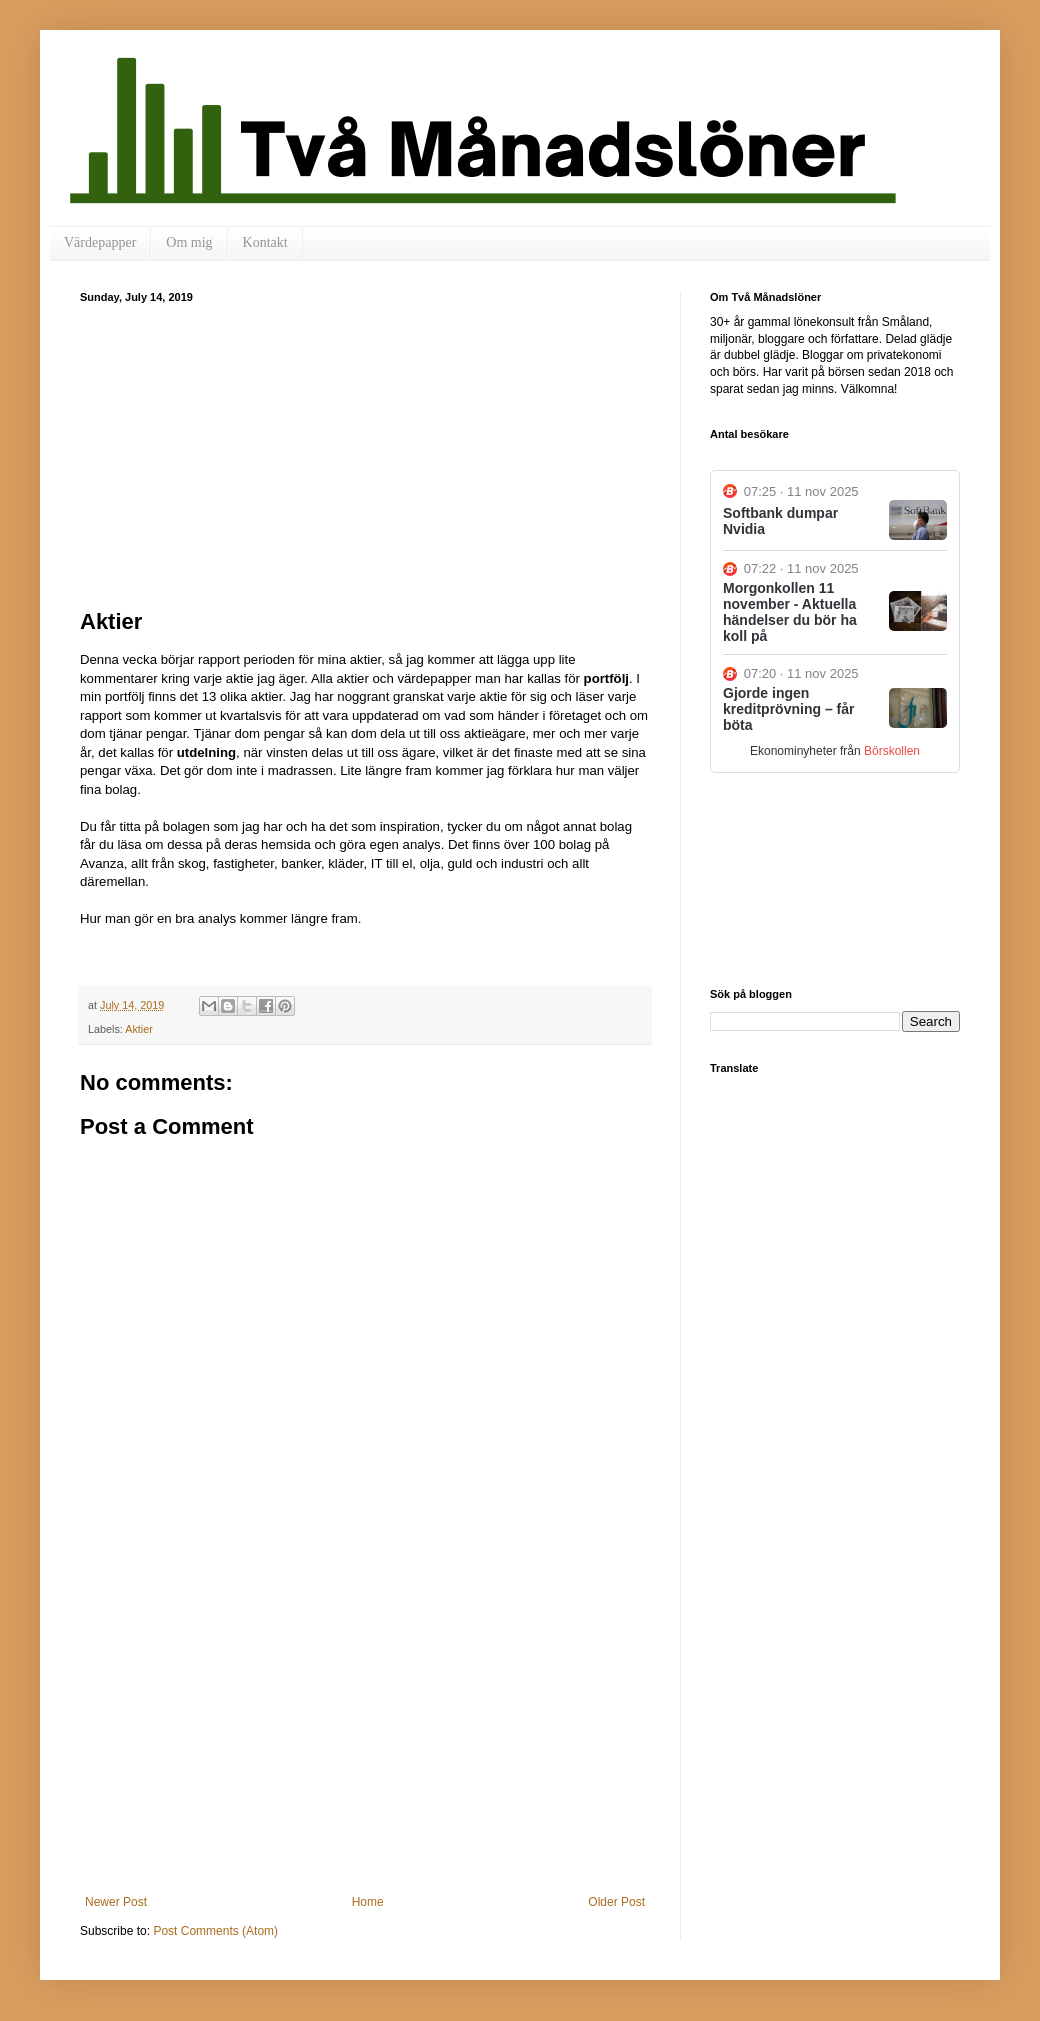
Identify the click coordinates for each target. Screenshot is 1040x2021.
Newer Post (116, 1902)
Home (368, 1902)
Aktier (139, 1029)
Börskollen (892, 751)
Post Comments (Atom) (215, 1931)
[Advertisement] (365, 453)
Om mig (189, 242)
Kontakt (265, 242)
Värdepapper (100, 242)
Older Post (616, 1902)
